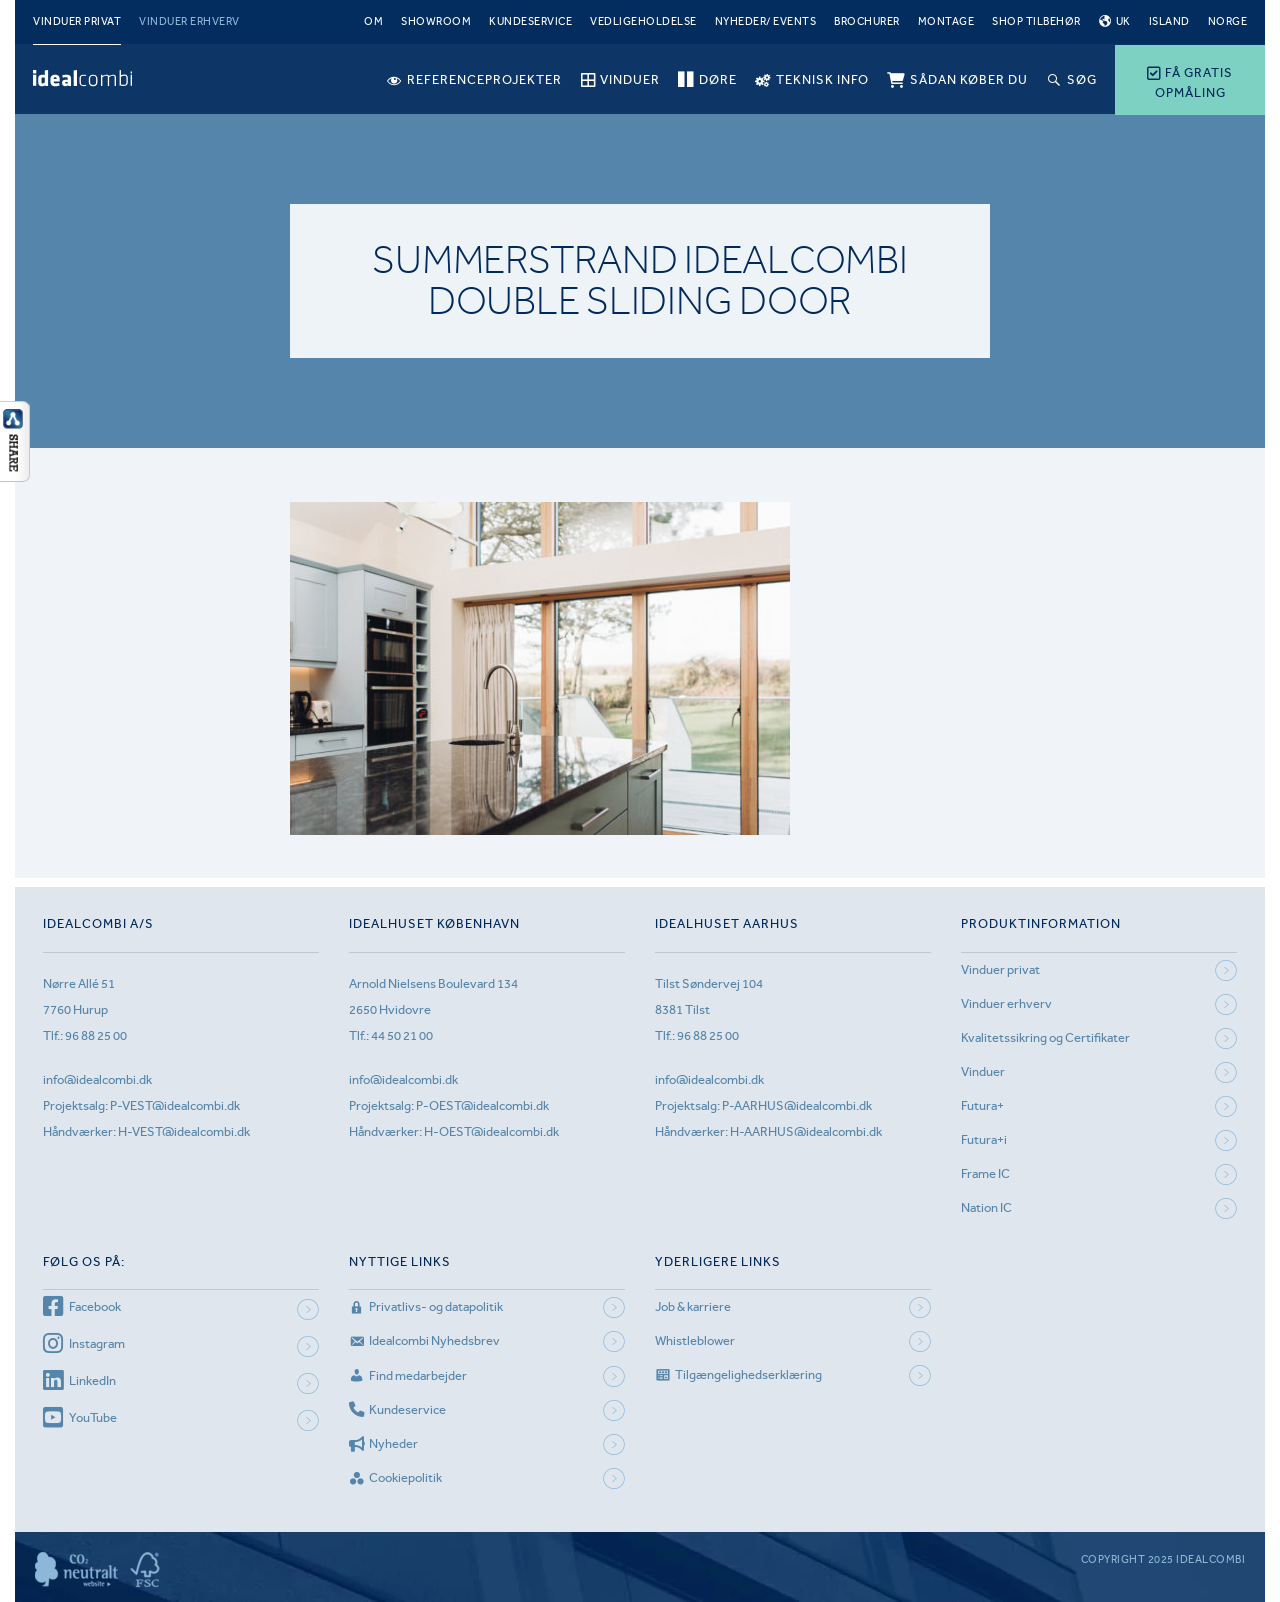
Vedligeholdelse (643, 21)
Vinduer (983, 1071)
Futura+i (984, 1139)
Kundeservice (530, 21)
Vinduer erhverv (189, 21)
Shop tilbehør (1036, 21)
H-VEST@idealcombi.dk (184, 1131)
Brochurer (867, 21)
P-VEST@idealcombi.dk (175, 1105)
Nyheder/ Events (766, 21)
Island (1169, 21)
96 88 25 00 (96, 1035)
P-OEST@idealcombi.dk (482, 1105)
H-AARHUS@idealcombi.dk (806, 1131)
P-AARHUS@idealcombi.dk (797, 1105)
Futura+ (982, 1105)
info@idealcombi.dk (97, 1079)
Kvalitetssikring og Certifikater (1045, 1037)
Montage (946, 21)
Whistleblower (695, 1340)
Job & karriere (693, 1306)
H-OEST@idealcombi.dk (491, 1131)
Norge (1228, 21)
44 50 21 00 (402, 1035)
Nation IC (986, 1207)
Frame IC (985, 1173)
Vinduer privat (77, 21)
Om (373, 21)
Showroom (436, 21)
